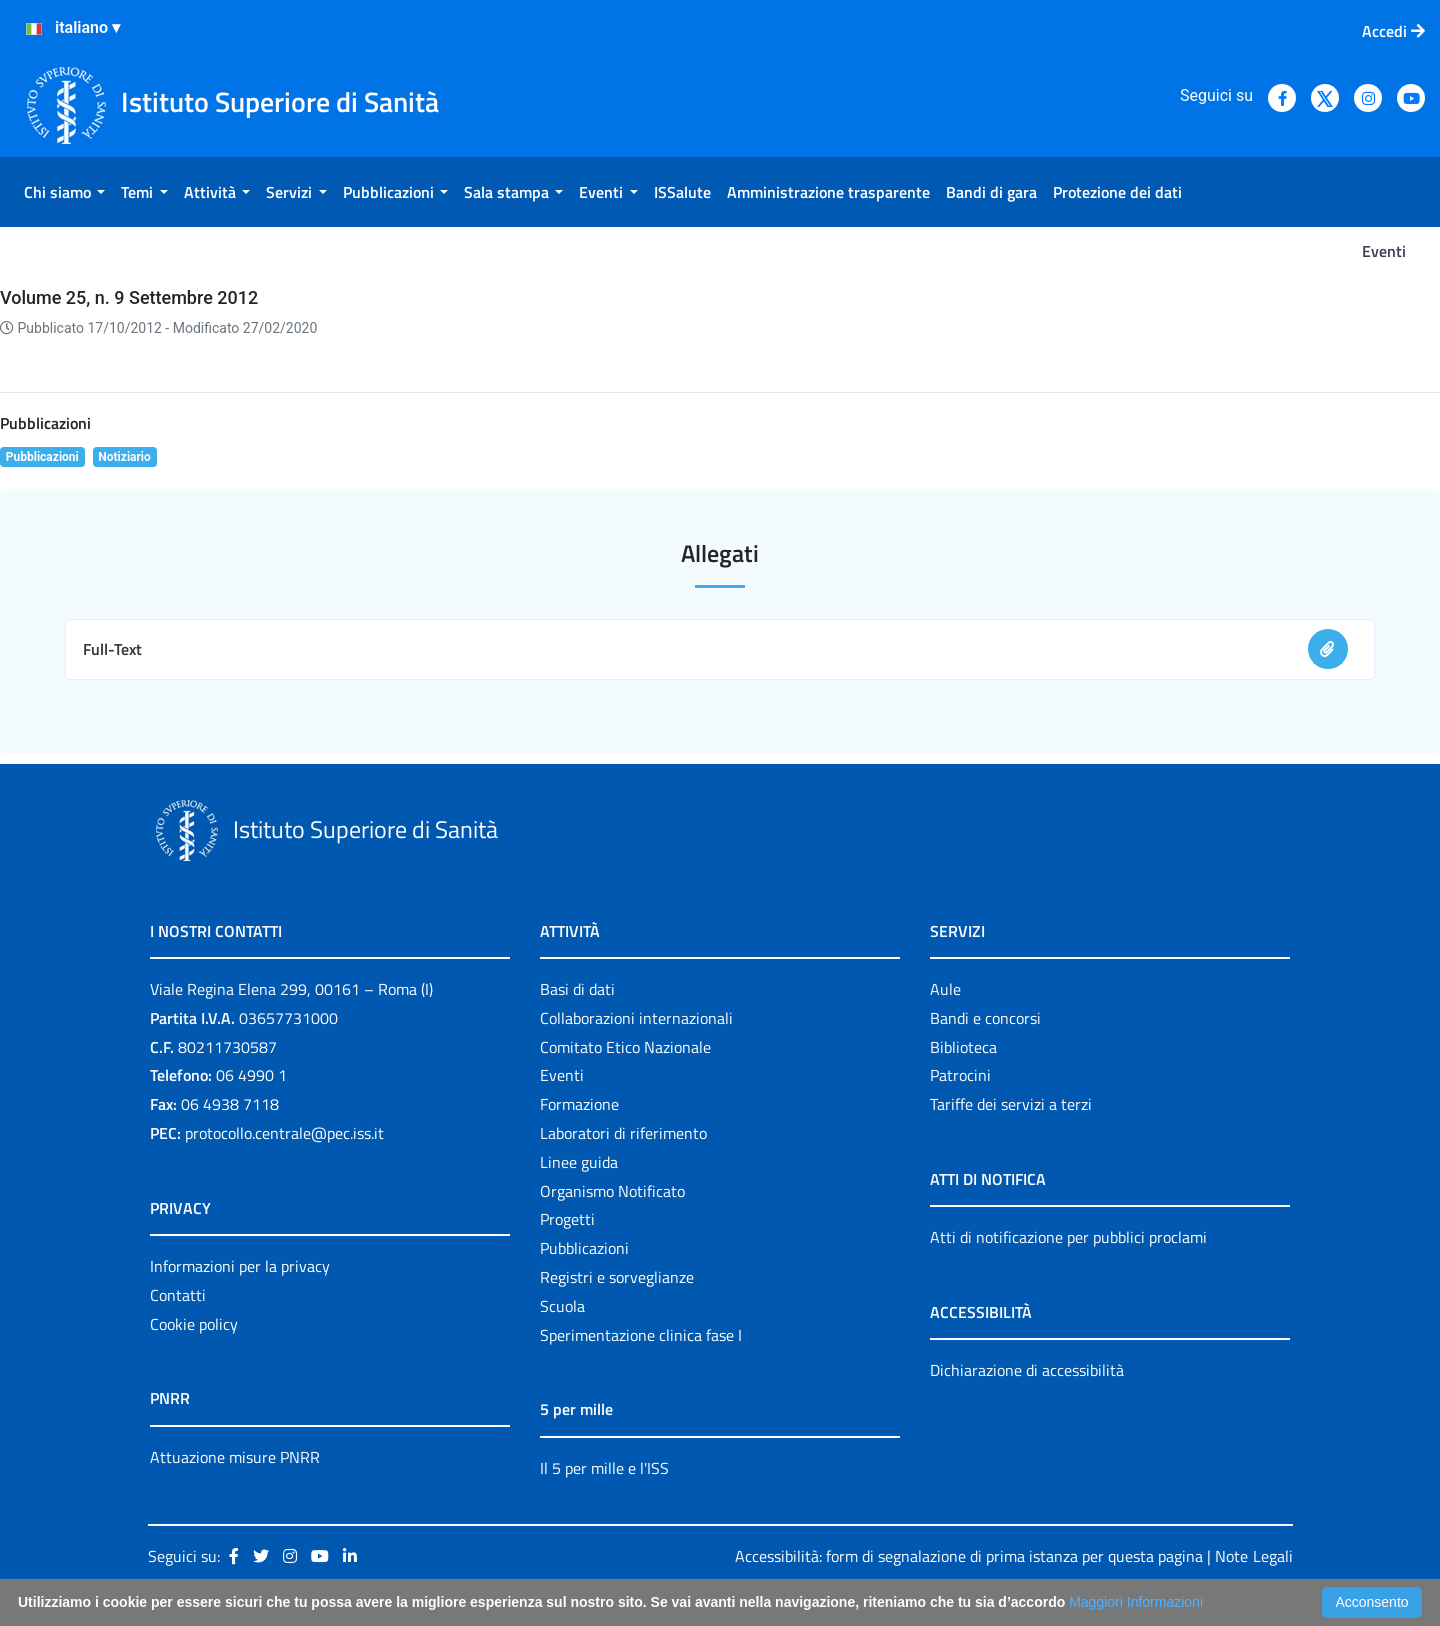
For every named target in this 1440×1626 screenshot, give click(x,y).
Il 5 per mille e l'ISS (604, 1468)
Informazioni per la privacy (240, 1266)
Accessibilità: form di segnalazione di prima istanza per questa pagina (969, 1556)
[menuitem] (64, 192)
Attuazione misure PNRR (235, 1457)
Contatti (178, 1295)
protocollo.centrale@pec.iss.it (284, 1133)
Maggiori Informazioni (1136, 1602)
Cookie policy (194, 1324)
